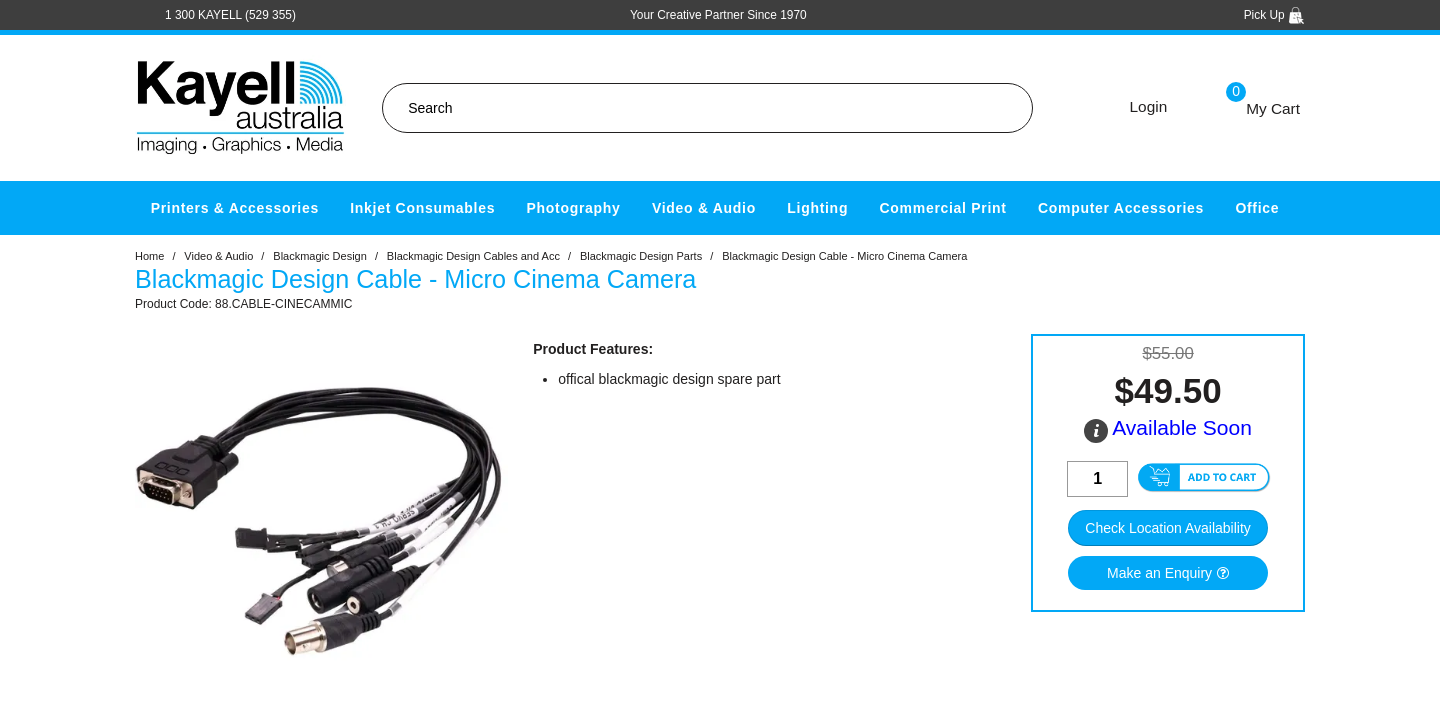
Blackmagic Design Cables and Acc (473, 256)
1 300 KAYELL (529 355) (230, 15)
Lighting (817, 208)
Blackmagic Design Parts (641, 256)
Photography (574, 208)
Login (1149, 106)
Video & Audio (704, 208)
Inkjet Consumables (422, 208)
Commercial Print (943, 208)
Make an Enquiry (1159, 573)
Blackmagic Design (320, 256)
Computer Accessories (1121, 208)
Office (1257, 208)
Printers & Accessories (235, 208)
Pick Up (1274, 15)
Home (149, 256)
